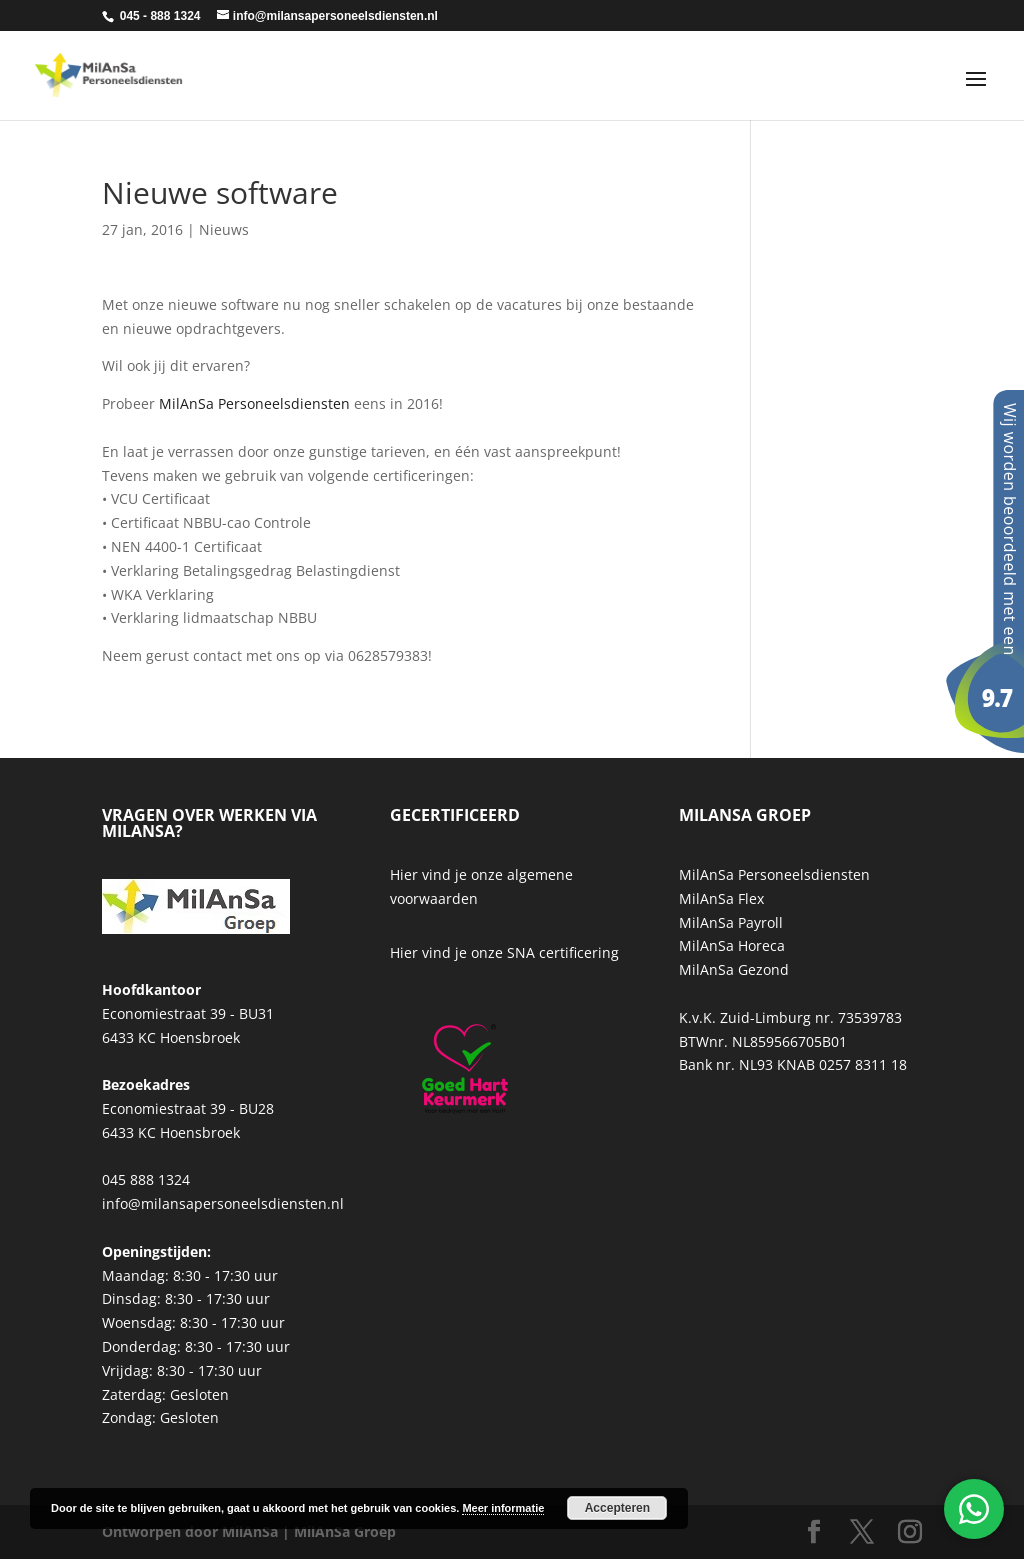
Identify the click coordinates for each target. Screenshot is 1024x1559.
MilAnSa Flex (721, 898)
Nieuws (224, 229)
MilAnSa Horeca (732, 945)
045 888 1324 (146, 1179)
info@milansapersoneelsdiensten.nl (223, 1203)
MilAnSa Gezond (734, 969)
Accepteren (617, 1508)
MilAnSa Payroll (731, 922)
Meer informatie (503, 1508)
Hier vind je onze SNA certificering (504, 952)
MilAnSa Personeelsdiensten (254, 403)
